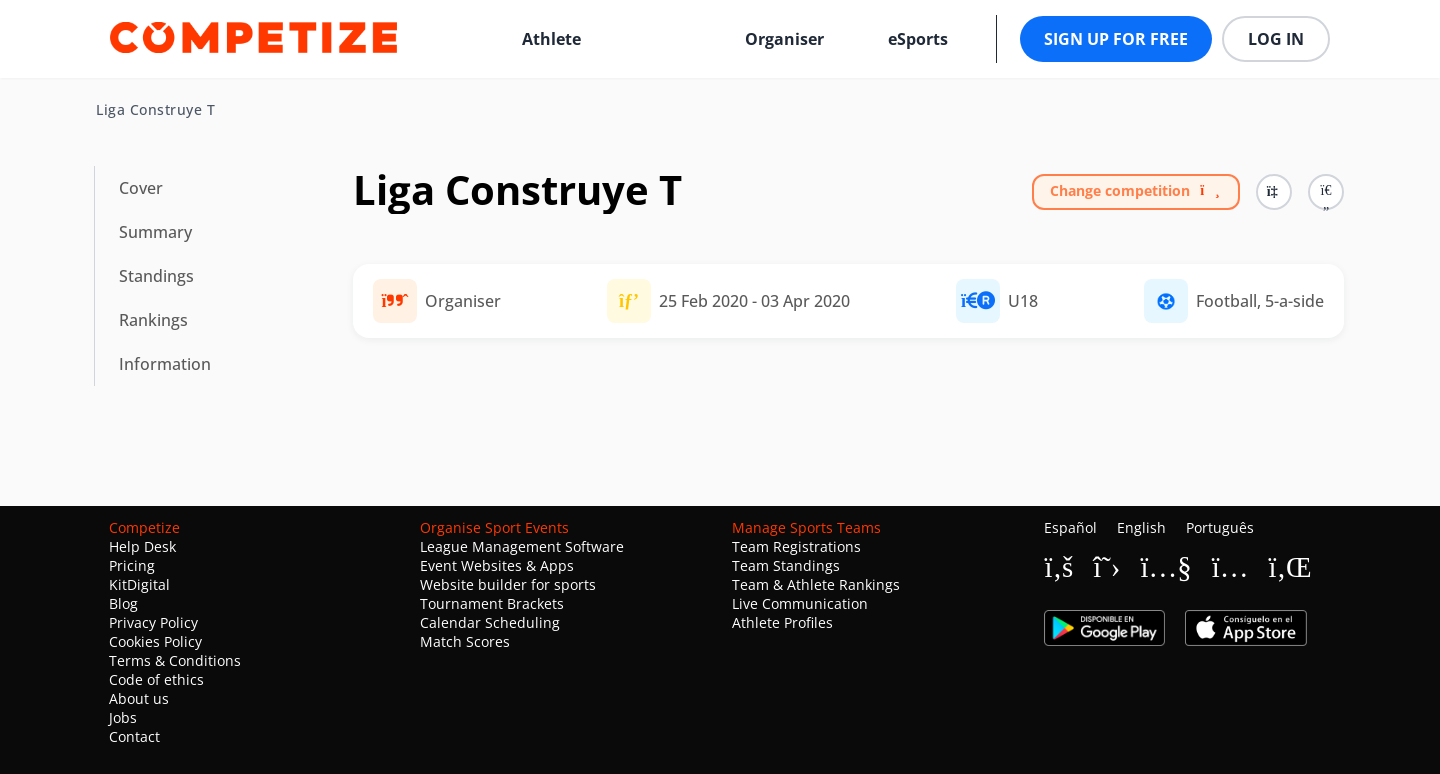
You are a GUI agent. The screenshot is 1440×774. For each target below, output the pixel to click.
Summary (155, 232)
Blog (123, 603)
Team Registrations (796, 546)
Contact (134, 736)
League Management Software (522, 546)
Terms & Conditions (175, 660)
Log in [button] (1276, 39)
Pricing (132, 565)
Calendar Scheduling (490, 622)
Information (165, 364)
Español (1070, 527)
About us (139, 698)
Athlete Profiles (782, 622)
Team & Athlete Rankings (816, 584)
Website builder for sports (508, 584)
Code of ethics (156, 679)
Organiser (784, 39)
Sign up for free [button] (1116, 39)
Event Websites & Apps (497, 565)
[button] (1326, 192)
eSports (918, 39)
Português (1220, 527)
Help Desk (142, 546)
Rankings (153, 320)
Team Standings (786, 565)
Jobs (123, 717)
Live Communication (800, 603)
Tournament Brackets (492, 603)
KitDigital (139, 584)
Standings (156, 276)
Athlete (551, 39)
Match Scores (465, 641)
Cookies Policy (155, 641)
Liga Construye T (155, 110)
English (1141, 527)
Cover (141, 188)
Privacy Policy (153, 622)
